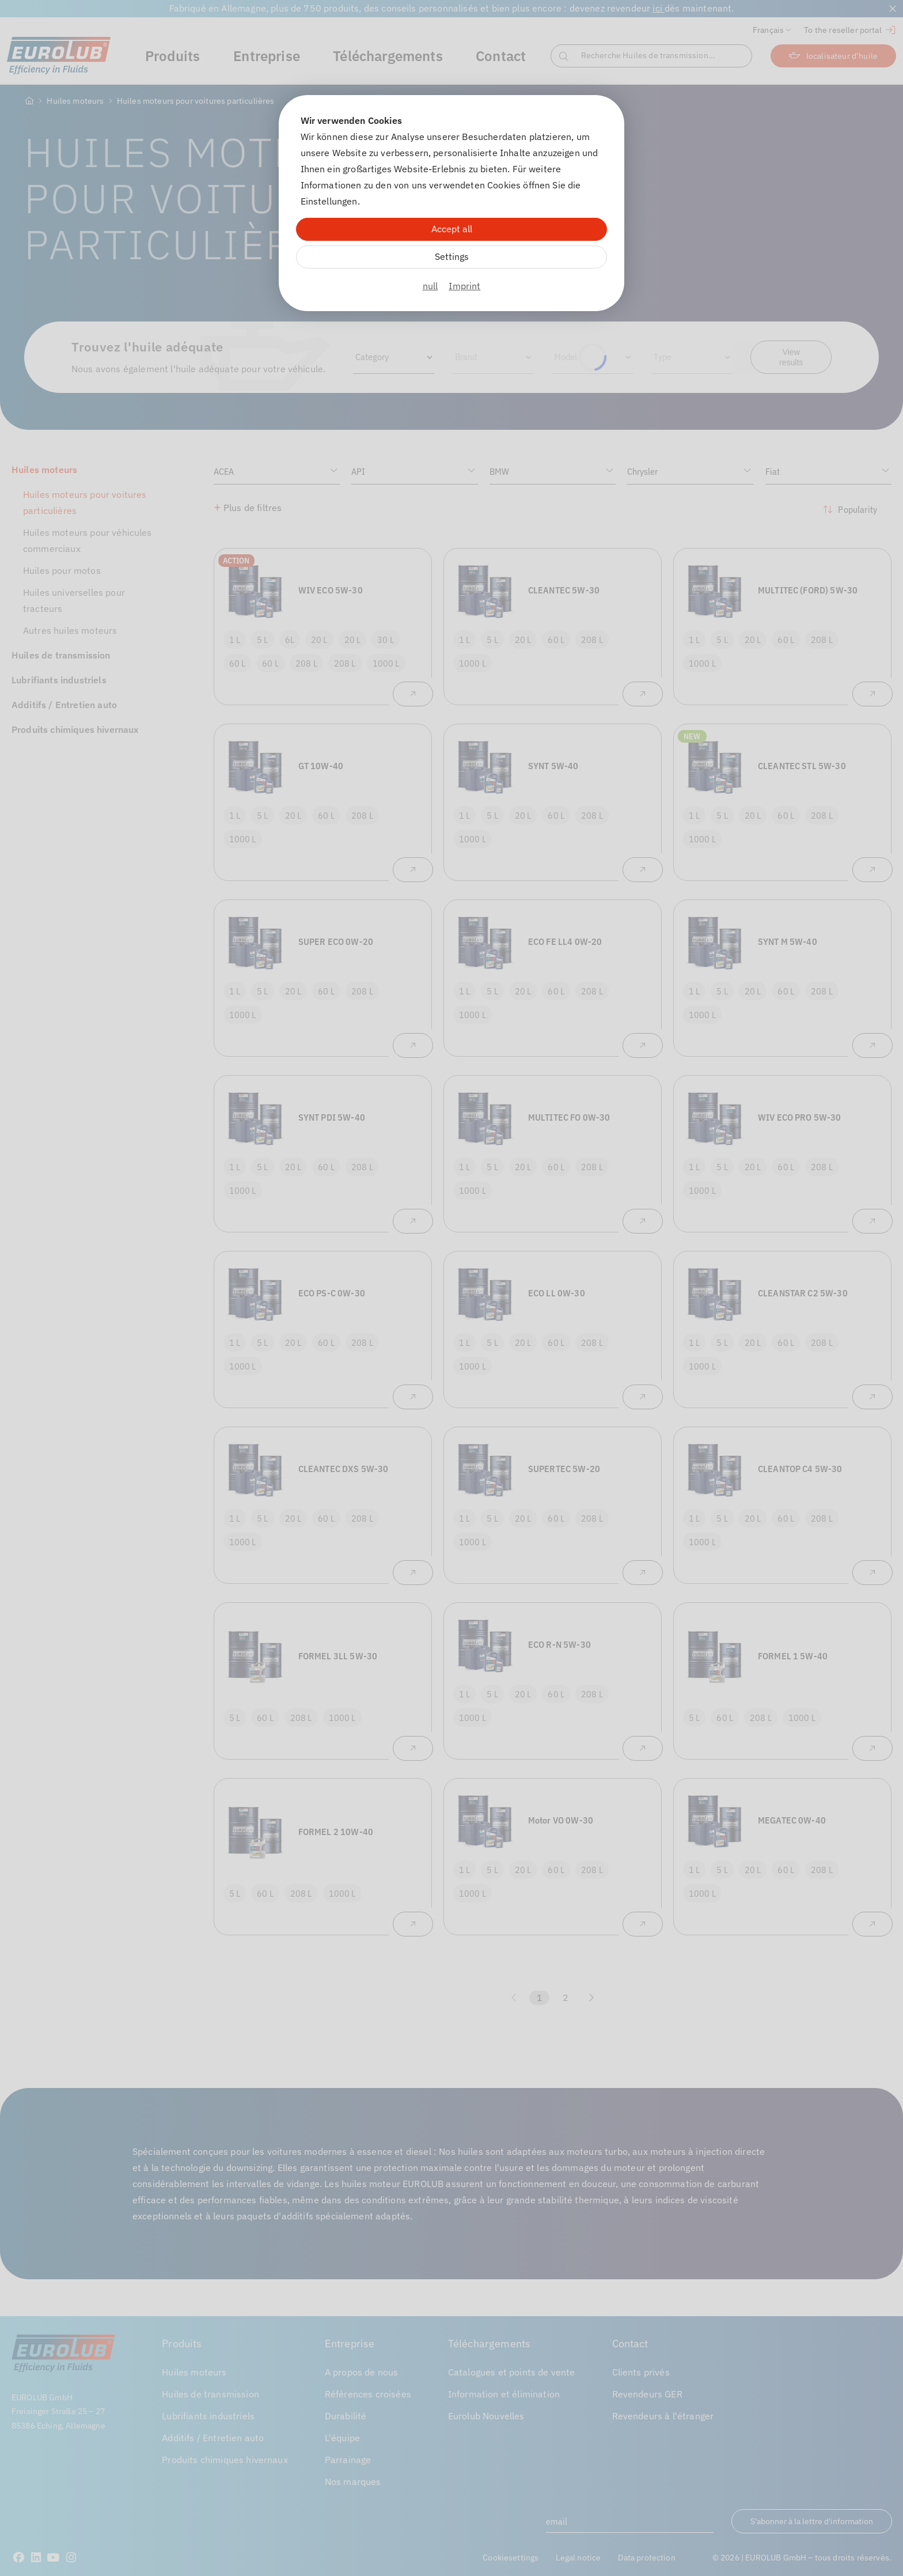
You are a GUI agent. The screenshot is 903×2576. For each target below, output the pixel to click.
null (430, 286)
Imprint (464, 286)
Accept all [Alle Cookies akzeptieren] (451, 228)
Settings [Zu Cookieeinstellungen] (452, 256)
